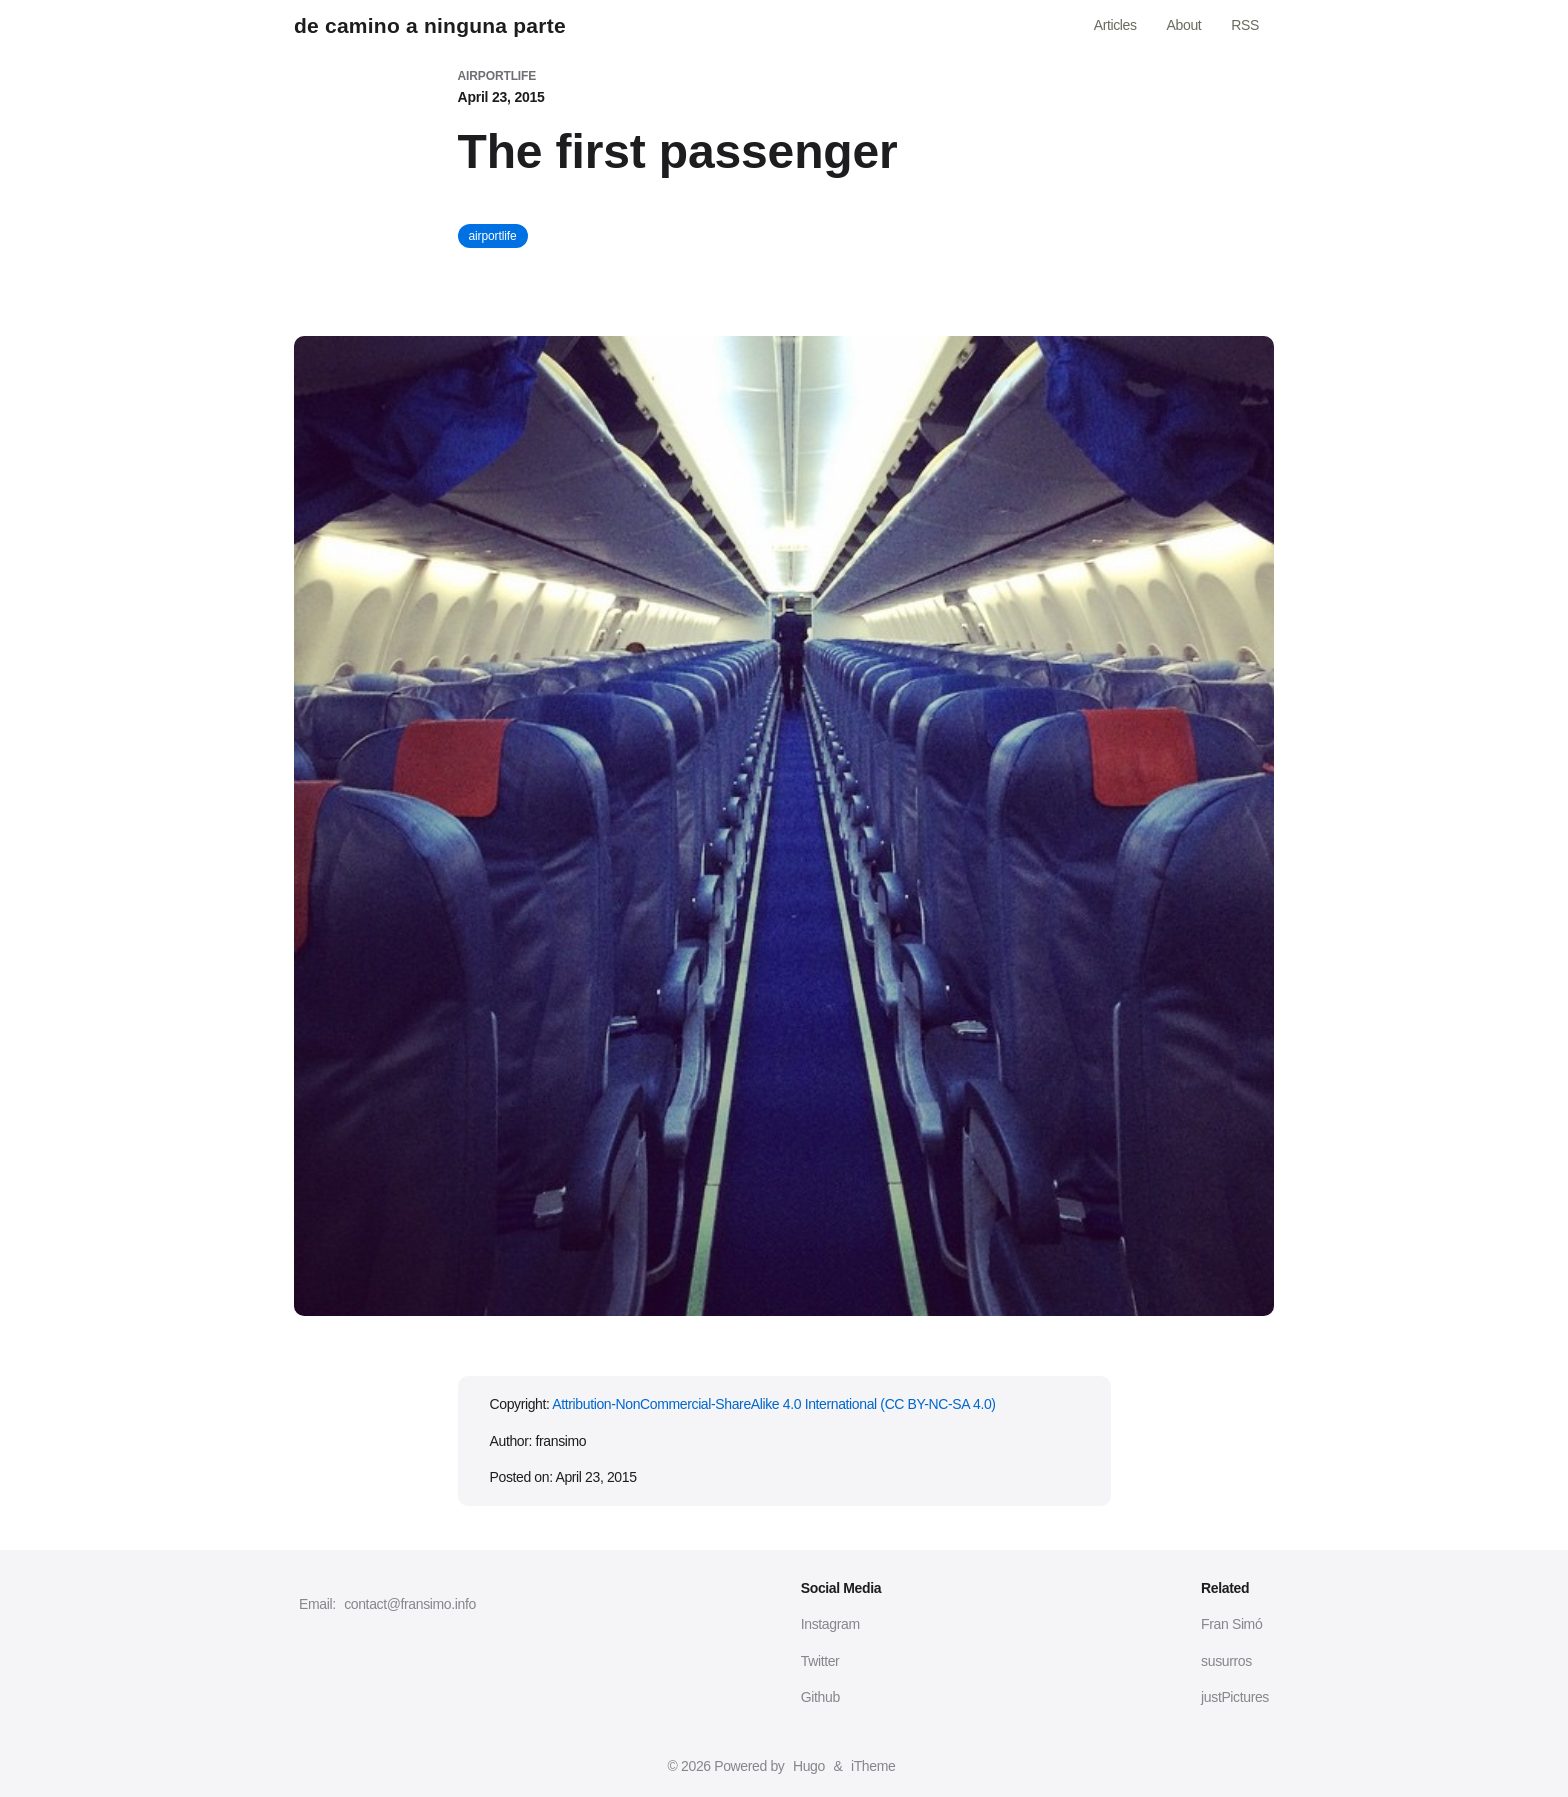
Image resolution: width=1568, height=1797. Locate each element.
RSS (1245, 25)
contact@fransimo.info (410, 1604)
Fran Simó (1231, 1624)
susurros (1226, 1661)
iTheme (873, 1766)
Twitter (820, 1661)
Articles (1115, 25)
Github (820, 1697)
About (1184, 25)
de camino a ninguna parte (430, 25)
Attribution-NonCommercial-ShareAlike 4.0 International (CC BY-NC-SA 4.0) (773, 1404)
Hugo (809, 1766)
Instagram (830, 1624)
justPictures (1235, 1697)
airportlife (493, 236)
